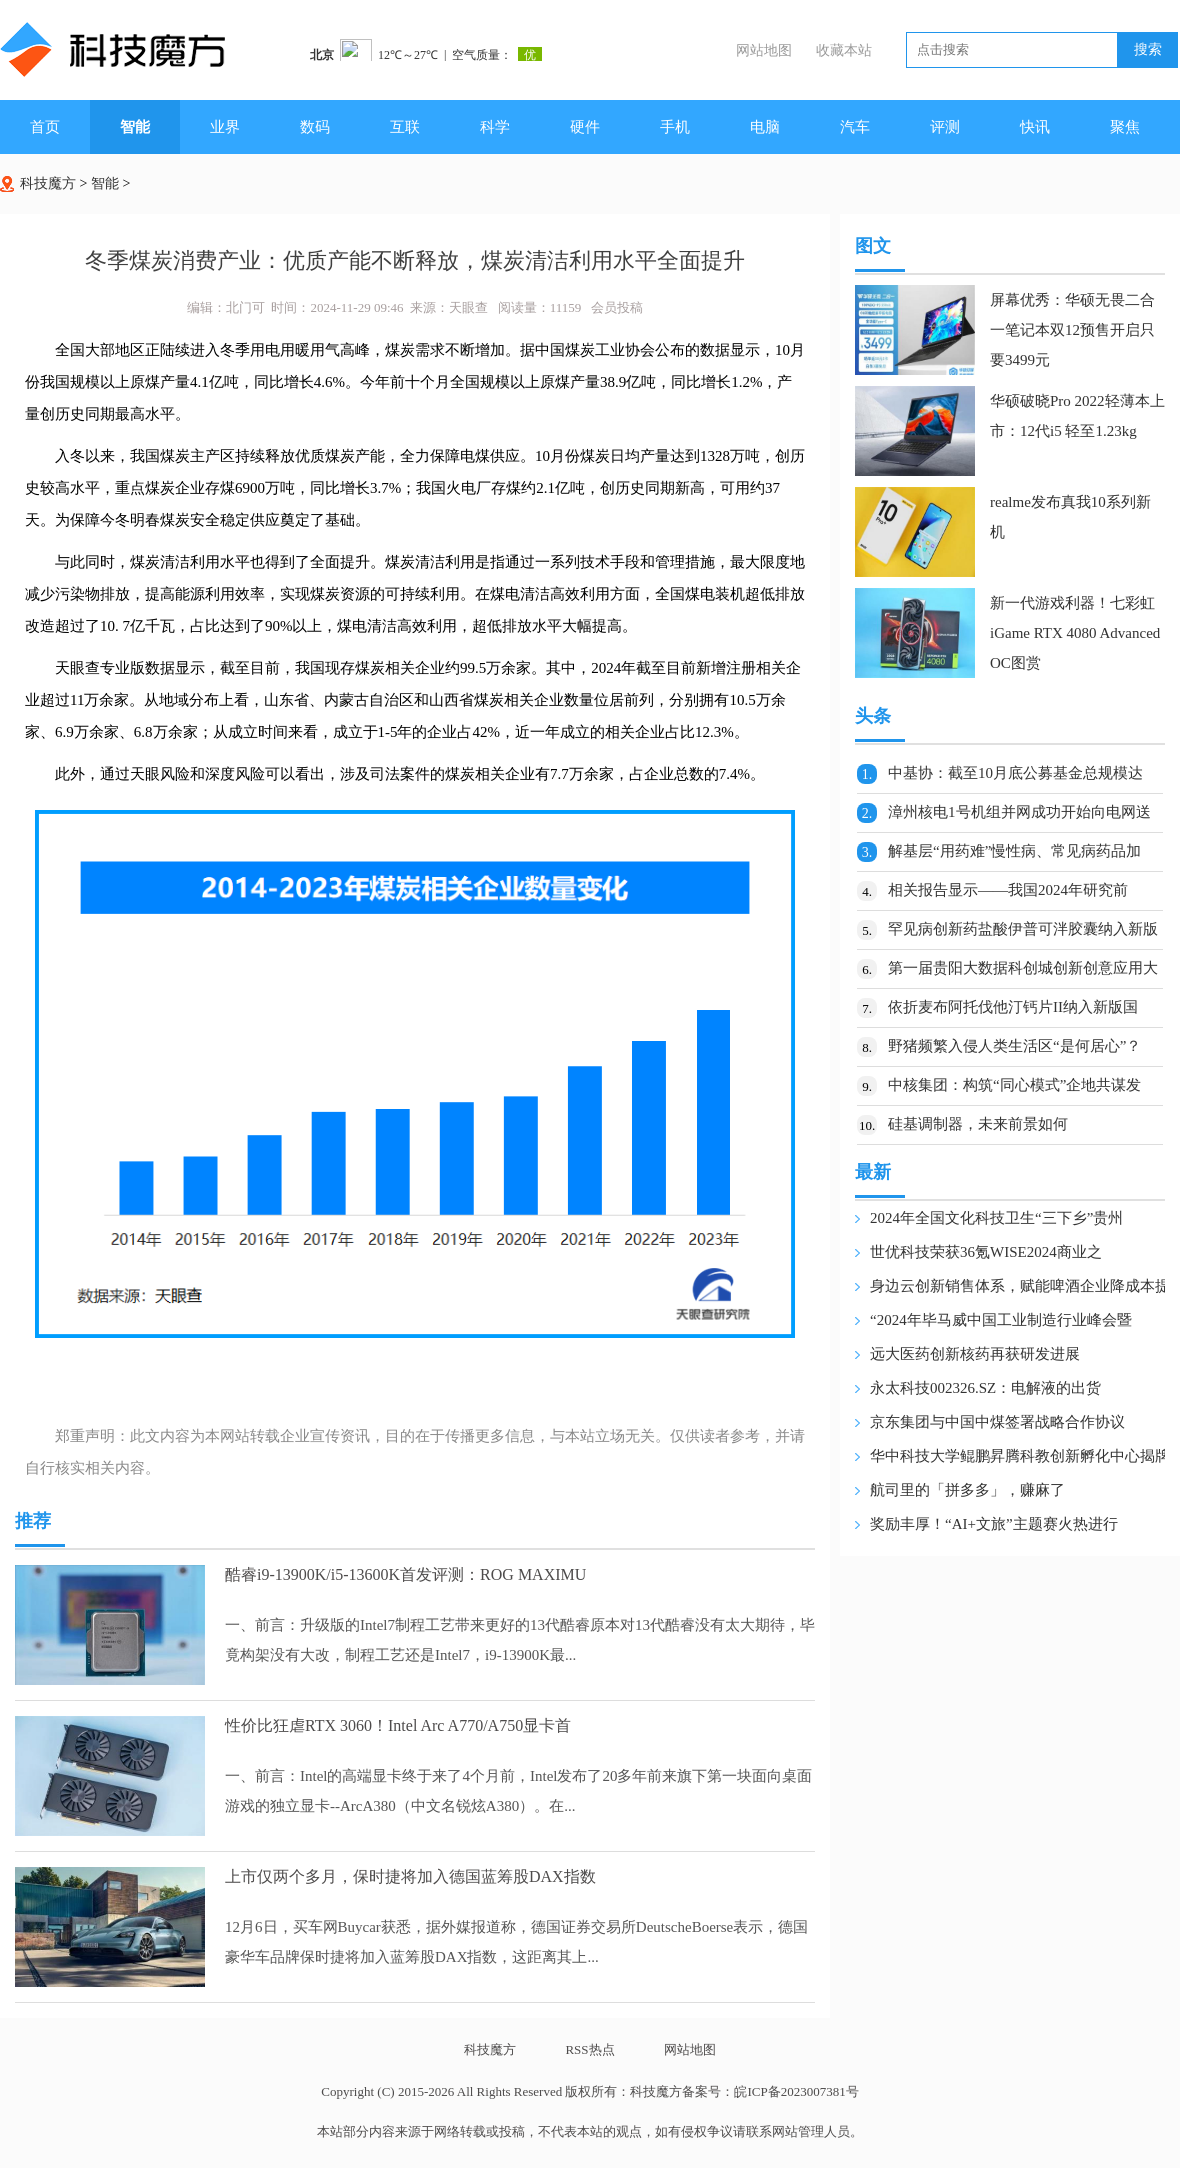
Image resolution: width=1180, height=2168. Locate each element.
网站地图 (764, 50)
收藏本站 (844, 50)
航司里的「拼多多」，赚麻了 (967, 1490)
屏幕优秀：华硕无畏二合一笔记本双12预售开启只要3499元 (1072, 330)
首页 (45, 127)
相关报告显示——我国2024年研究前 (1008, 890)
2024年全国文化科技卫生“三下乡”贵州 (996, 1218)
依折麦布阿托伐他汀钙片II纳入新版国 (1013, 1007)
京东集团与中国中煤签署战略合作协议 (997, 1422)
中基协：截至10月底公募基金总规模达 (1015, 773)
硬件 (585, 127)
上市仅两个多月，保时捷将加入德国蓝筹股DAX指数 (410, 1876)
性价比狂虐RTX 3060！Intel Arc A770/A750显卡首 (398, 1725)
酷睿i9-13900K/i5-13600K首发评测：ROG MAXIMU (405, 1574)
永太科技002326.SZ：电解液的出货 (985, 1388)
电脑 (765, 127)
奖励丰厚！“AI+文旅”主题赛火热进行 (994, 1524)
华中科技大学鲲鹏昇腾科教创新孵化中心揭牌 (1020, 1456)
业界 (225, 127)
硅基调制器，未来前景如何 (978, 1124)
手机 (675, 127)
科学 (495, 127)
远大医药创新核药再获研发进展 (975, 1354)
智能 (135, 127)
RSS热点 (589, 2049)
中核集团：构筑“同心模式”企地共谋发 (1014, 1085)
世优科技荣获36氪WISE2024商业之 (986, 1252)
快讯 (1035, 127)
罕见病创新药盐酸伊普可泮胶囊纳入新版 (1023, 929)
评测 (945, 127)
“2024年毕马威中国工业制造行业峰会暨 (1001, 1320)
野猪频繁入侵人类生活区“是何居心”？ (1014, 1046)
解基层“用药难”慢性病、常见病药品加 (1014, 851)
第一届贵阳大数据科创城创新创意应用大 (1023, 968)
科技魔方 (48, 183)
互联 (405, 127)
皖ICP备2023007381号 (796, 2091)
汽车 (855, 127)
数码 (315, 127)
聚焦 (1125, 127)
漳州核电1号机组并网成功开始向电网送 (1019, 812)
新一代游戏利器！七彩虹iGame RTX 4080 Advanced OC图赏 (1075, 633)
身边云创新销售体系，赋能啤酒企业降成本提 (1020, 1286)
